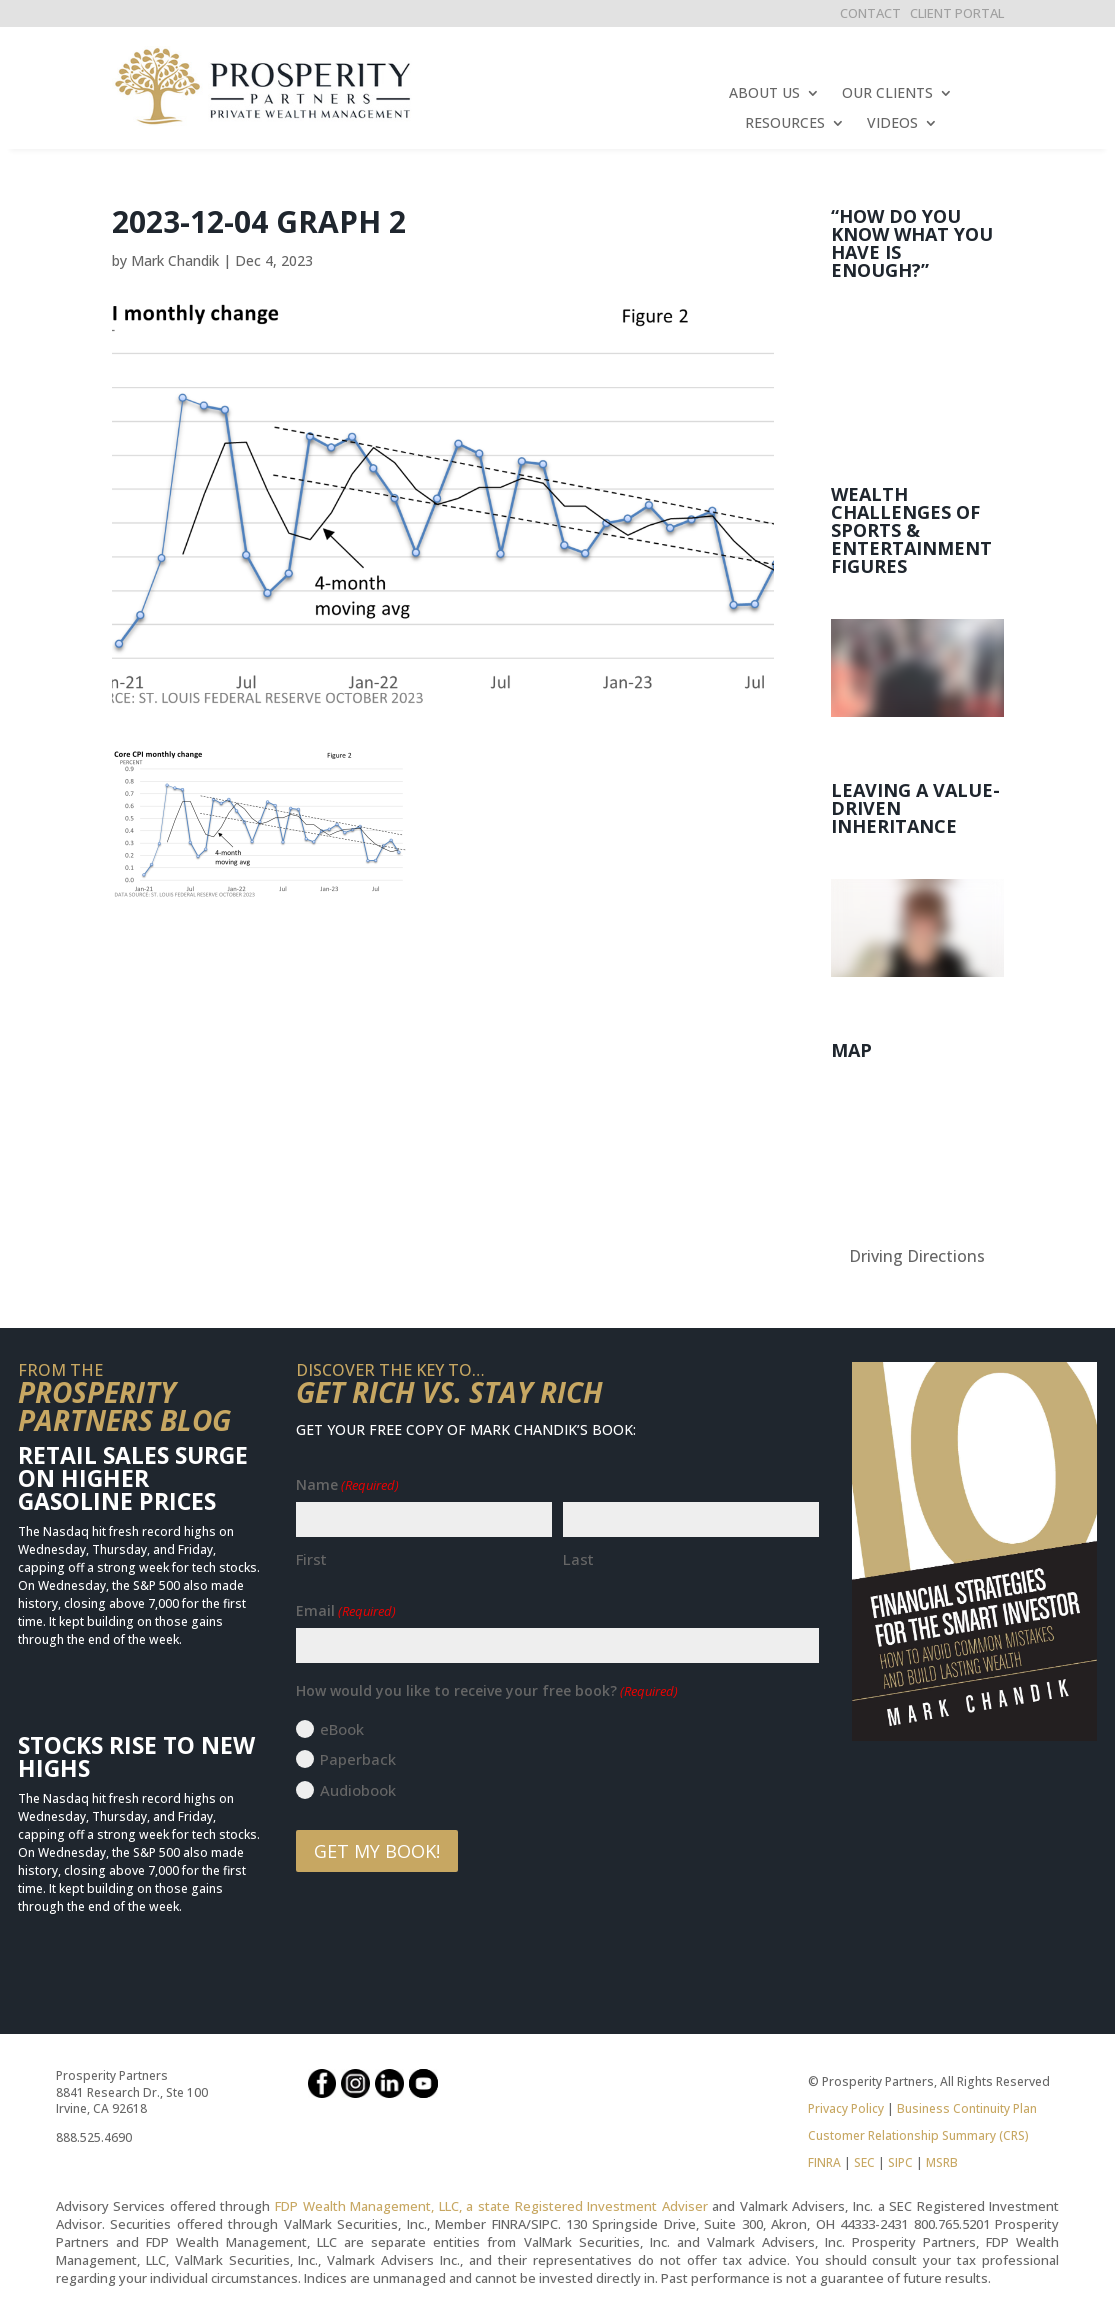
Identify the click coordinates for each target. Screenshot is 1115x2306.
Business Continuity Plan (967, 2108)
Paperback (358, 1759)
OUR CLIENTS (887, 94)
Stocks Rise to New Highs (136, 1756)
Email (346, 1611)
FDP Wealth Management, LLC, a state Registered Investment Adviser (491, 2206)
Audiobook (358, 1790)
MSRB (940, 2162)
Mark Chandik (175, 260)
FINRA (824, 2162)
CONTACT (870, 13)
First (311, 1559)
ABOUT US (764, 94)
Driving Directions (917, 1256)
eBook (342, 1729)
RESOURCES (785, 124)
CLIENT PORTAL (957, 13)
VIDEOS (892, 124)
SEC (864, 2162)
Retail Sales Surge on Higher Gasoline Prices (133, 1478)
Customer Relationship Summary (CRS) (918, 2135)
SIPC (900, 2162)
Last (578, 1559)
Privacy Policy (846, 2108)
